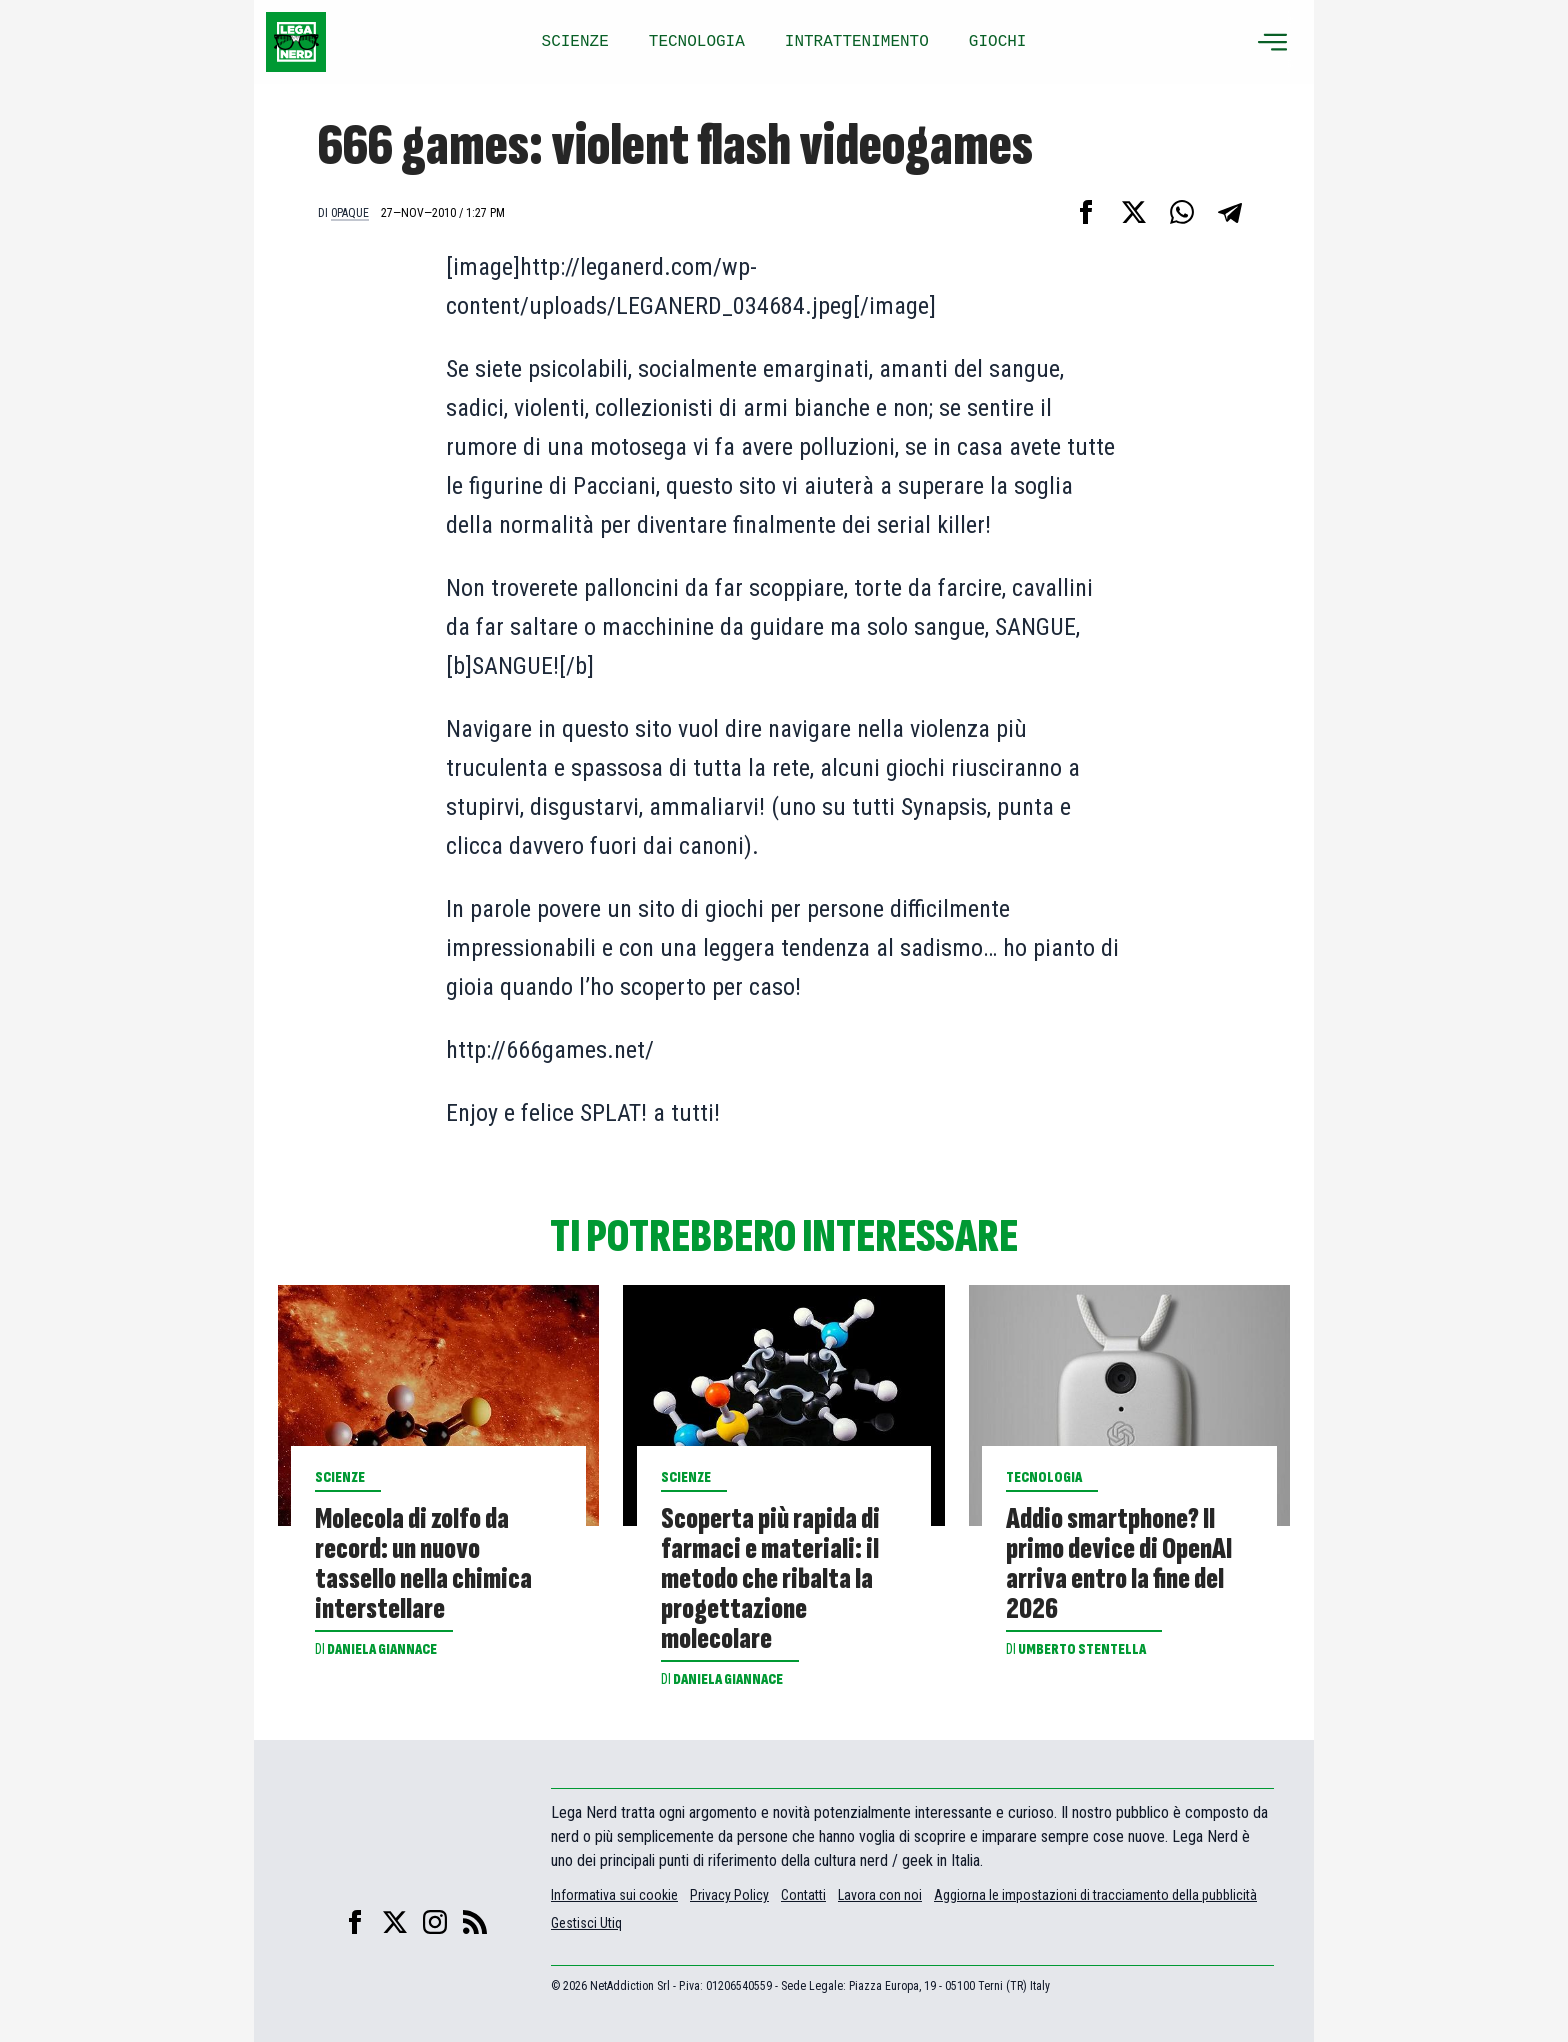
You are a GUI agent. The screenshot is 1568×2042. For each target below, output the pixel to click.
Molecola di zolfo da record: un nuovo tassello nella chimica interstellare (423, 1564)
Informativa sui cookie (614, 1895)
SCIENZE (575, 42)
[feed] (475, 1922)
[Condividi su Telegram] (1230, 212)
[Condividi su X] (1134, 212)
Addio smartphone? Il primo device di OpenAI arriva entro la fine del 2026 (1119, 1564)
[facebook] (355, 1922)
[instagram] (435, 1922)
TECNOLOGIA (697, 42)
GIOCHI (998, 42)
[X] (395, 1922)
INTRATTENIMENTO (857, 42)
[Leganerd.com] (296, 42)
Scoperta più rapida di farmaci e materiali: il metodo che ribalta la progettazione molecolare (770, 1579)
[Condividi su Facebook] (1086, 212)
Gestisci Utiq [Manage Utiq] (586, 1923)
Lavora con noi (880, 1895)
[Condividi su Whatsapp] (1182, 212)
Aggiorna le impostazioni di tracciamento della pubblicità (1095, 1895)
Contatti (803, 1895)
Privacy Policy (729, 1895)
